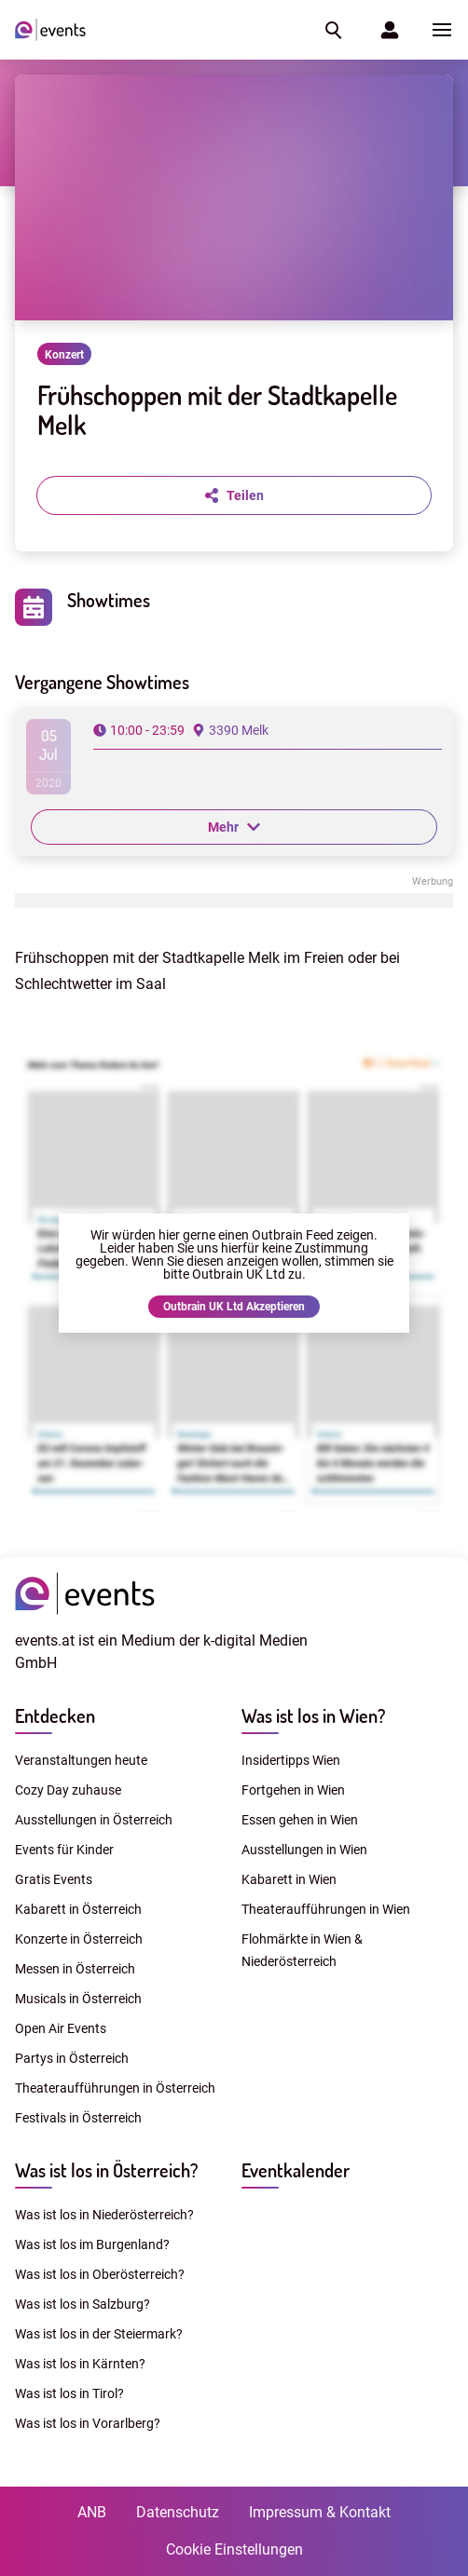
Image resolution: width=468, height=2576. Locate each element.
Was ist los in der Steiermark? (99, 2333)
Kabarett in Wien (289, 1879)
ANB (91, 2512)
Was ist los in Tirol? (69, 2393)
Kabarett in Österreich (78, 1909)
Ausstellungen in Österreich (93, 1819)
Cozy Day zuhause (68, 1790)
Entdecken (55, 1715)
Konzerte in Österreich (79, 1939)
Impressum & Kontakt (320, 2512)
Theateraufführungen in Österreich (115, 2088)
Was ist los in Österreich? (106, 2170)
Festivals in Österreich (78, 2117)
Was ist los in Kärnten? (80, 2363)
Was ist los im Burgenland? (92, 2244)
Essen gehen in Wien (299, 1819)
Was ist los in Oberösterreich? (100, 2274)
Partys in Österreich (72, 2058)
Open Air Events (60, 2028)
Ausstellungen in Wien (304, 1849)
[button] (332, 30)
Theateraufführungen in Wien (325, 1909)
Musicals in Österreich (78, 1998)
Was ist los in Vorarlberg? (87, 2423)
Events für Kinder (64, 1849)
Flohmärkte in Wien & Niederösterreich (302, 1950)
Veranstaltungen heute (81, 1760)
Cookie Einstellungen (234, 2549)
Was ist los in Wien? (313, 1715)
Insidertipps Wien (290, 1760)
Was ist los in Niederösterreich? (104, 2214)
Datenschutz (177, 2512)
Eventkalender (295, 2170)
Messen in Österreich (75, 1968)
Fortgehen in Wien (293, 1790)
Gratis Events (53, 1879)
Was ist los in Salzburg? (82, 2304)
